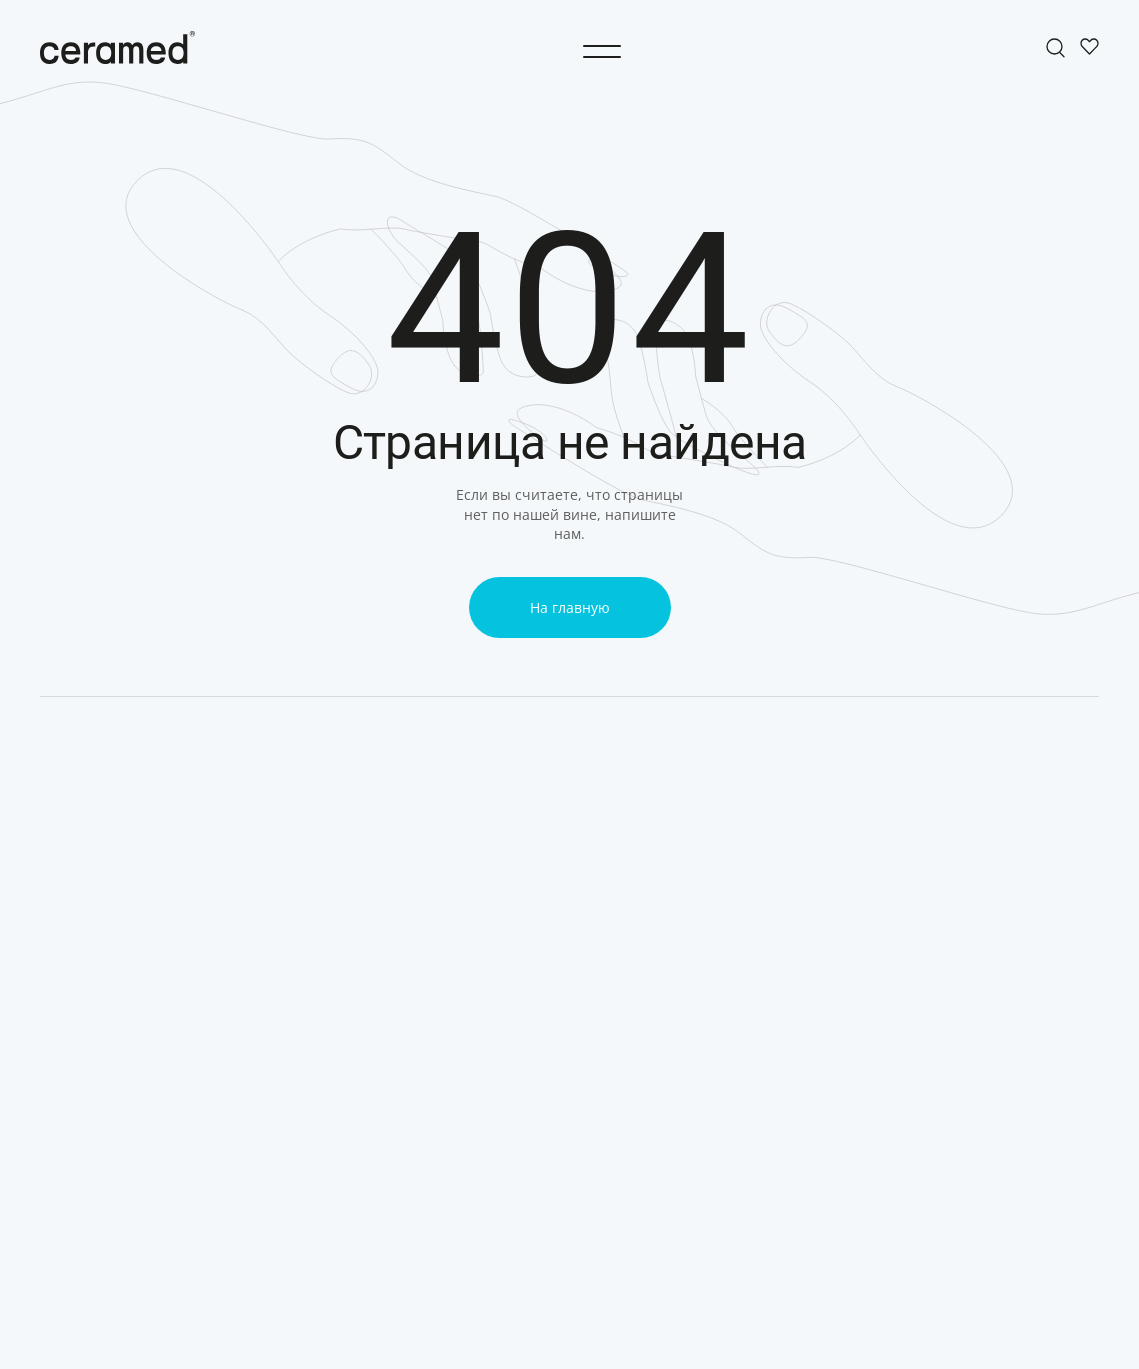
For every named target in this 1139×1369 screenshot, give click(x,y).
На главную (570, 607)
